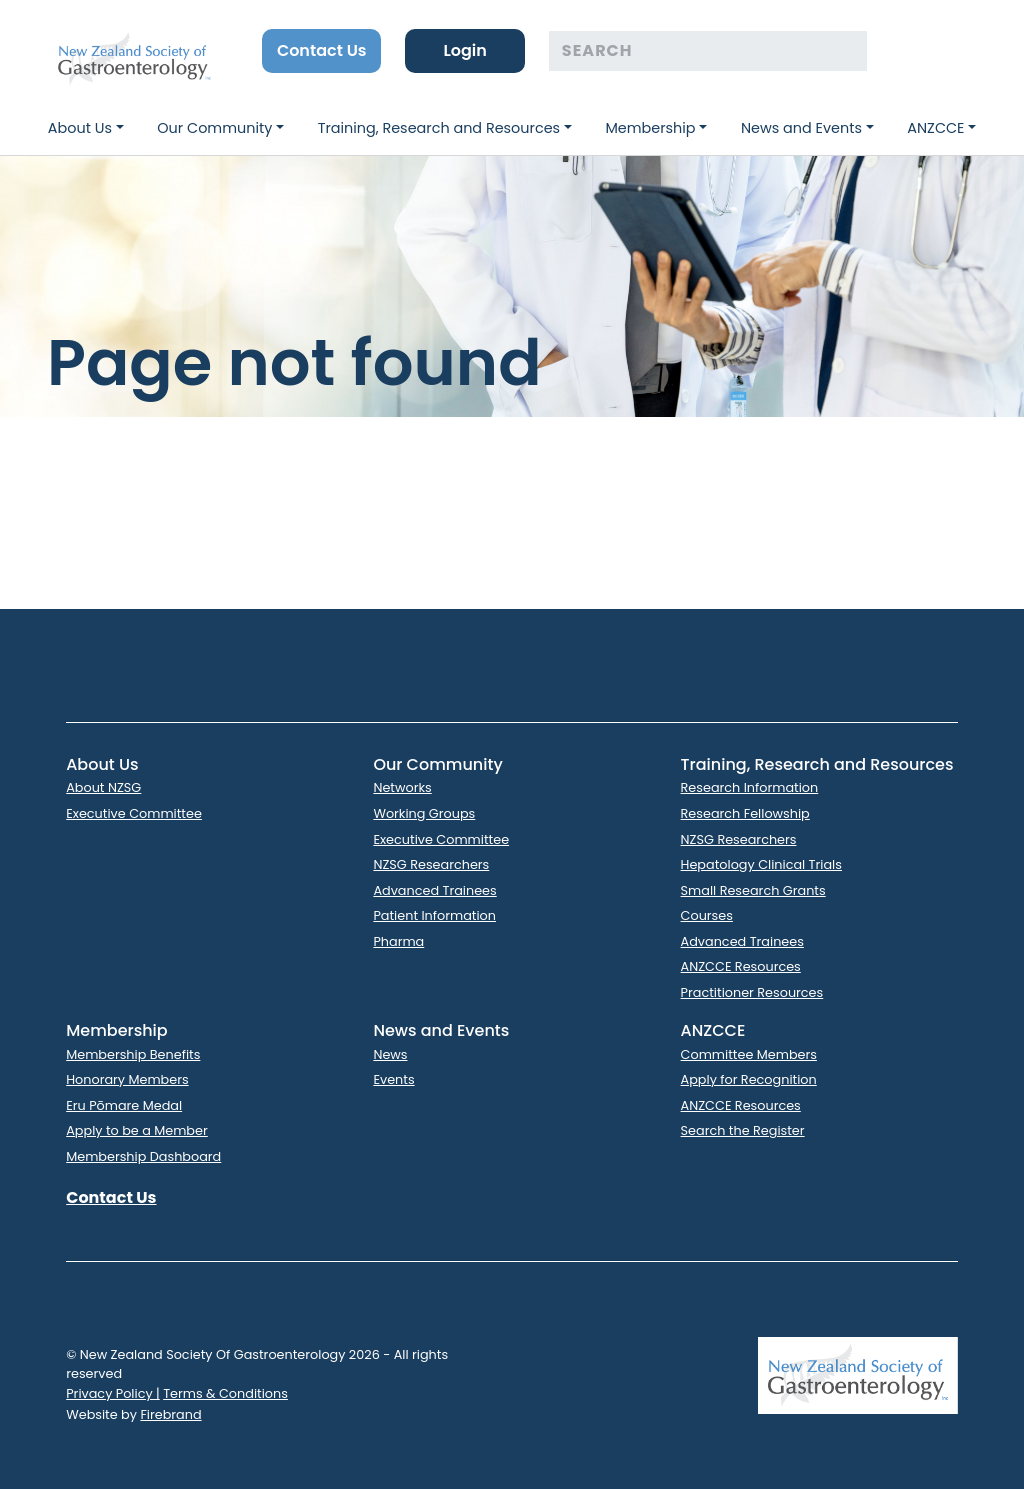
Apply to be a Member (137, 1130)
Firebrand (170, 1414)
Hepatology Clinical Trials (761, 864)
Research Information (750, 787)
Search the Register (743, 1130)
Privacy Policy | (113, 1393)
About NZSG (103, 787)
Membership (650, 128)
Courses (707, 915)
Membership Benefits (133, 1054)
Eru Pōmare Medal (124, 1105)
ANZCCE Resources (741, 966)
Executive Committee (134, 813)
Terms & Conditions (225, 1393)
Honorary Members (127, 1079)
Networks (402, 787)
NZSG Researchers (431, 864)
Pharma (398, 941)
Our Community (214, 128)
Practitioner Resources (752, 992)
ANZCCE (935, 128)
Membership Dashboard (143, 1156)
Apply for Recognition (749, 1079)
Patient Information (434, 915)
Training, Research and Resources (439, 128)
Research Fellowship (745, 813)
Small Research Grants (753, 890)
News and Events (801, 128)
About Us (80, 128)
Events (393, 1079)
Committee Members (749, 1054)
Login (464, 50)
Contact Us (322, 50)
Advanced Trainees (434, 890)
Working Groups (424, 813)
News (390, 1054)
